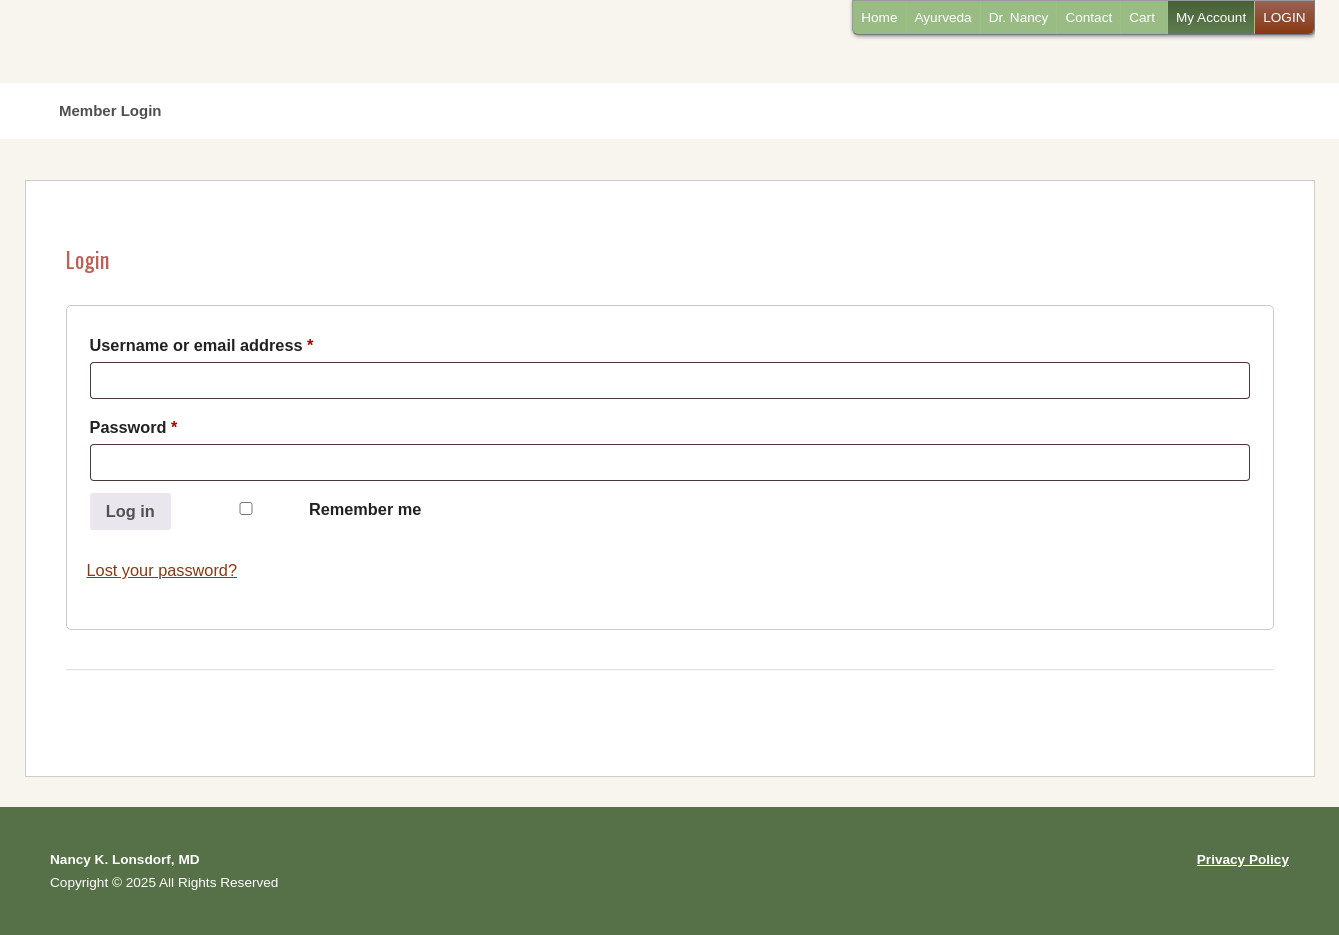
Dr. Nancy (1019, 17)
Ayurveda (943, 17)
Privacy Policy (1243, 859)
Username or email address (237, 341)
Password (169, 423)
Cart (1142, 17)
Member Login (110, 110)
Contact (1088, 17)
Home (879, 17)
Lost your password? (162, 570)
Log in (130, 511)
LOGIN (1284, 17)
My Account (1211, 17)
